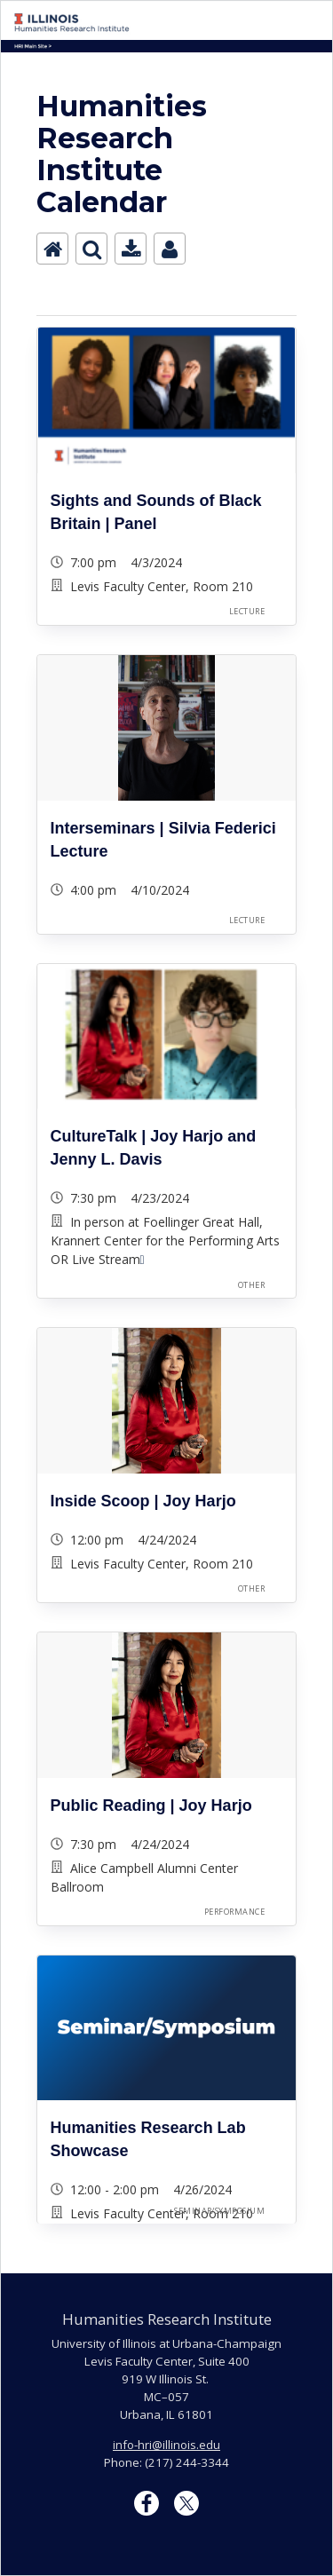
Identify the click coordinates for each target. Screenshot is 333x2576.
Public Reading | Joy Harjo (151, 1805)
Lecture (247, 611)
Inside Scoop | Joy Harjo (143, 1501)
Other (251, 1285)
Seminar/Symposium (219, 2210)
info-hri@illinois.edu (166, 2445)
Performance (234, 1911)
